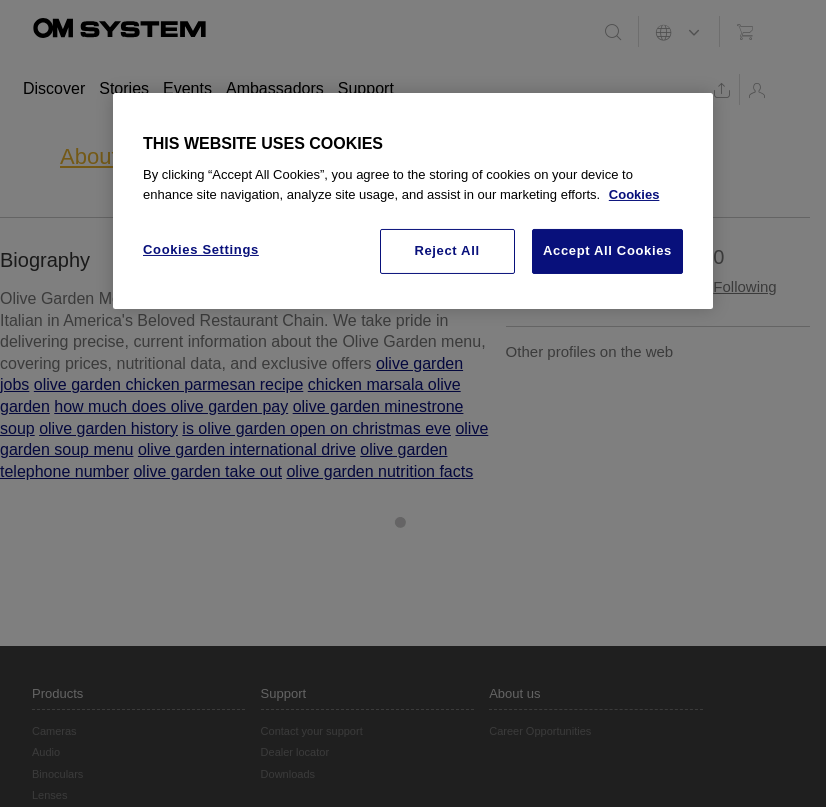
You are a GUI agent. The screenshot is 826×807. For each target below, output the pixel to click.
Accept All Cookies (607, 250)
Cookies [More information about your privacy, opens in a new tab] (634, 194)
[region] (413, 201)
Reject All (446, 250)
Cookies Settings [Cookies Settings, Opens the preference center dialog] (201, 249)
